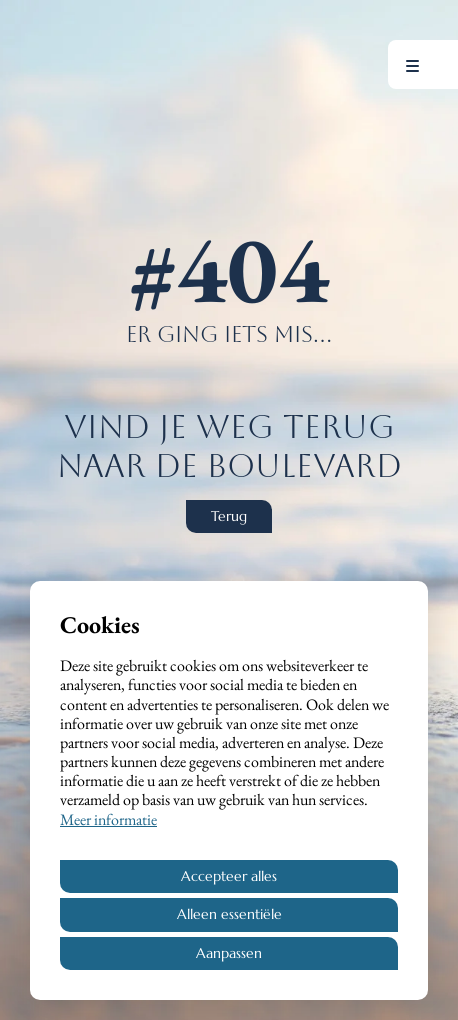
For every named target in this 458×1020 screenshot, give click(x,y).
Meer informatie (108, 819)
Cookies (100, 624)
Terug (229, 516)
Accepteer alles (229, 876)
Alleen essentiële (229, 914)
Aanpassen (229, 953)
